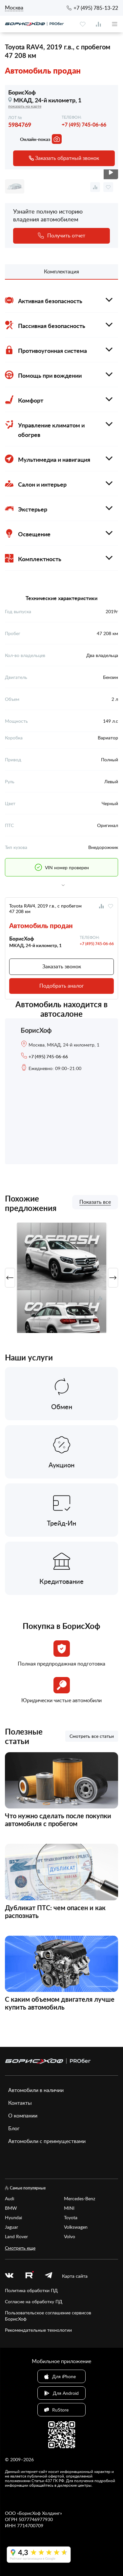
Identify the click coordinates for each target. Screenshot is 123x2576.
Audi (9, 2198)
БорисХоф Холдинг (39, 2513)
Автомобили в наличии (36, 2090)
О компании (22, 2115)
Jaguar (11, 2227)
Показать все (95, 1202)
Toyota (70, 2217)
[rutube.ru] (29, 2275)
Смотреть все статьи (92, 1736)
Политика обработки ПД (31, 2290)
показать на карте (24, 106)
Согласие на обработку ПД (33, 2301)
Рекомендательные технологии (38, 2330)
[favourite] (83, 24)
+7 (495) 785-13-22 (95, 7)
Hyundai (13, 2217)
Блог (14, 2128)
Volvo (69, 2236)
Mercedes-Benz (79, 2198)
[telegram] (48, 2276)
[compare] (98, 24)
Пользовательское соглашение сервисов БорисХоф (48, 2315)
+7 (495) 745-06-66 (84, 124)
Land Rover (16, 2236)
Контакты (20, 2102)
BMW (11, 2208)
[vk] (9, 2276)
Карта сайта (75, 2276)
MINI (69, 2208)
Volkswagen (76, 2227)
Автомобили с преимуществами (47, 2141)
